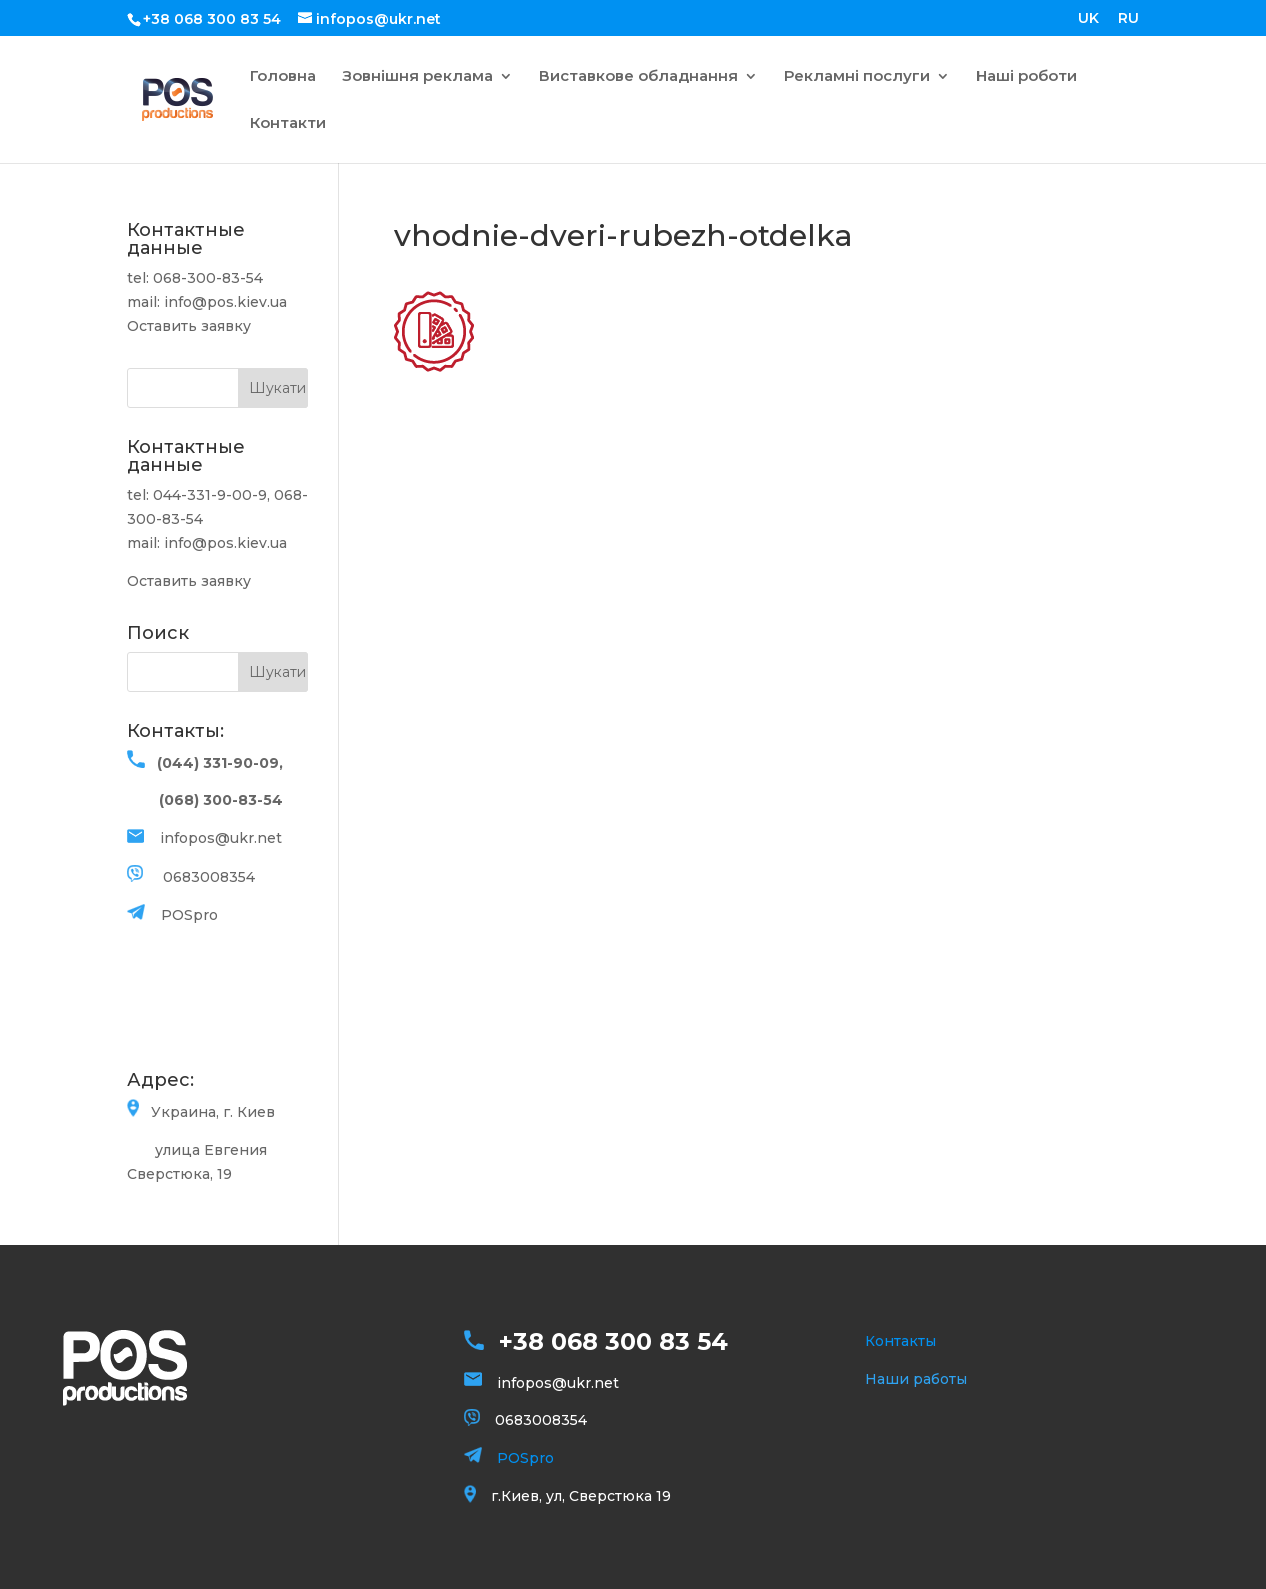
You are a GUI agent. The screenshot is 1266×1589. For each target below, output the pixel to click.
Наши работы (916, 1379)
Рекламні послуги (857, 77)
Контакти (288, 124)
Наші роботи (1026, 77)
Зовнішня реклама (417, 77)
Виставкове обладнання (638, 77)
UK (1088, 19)
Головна (283, 77)
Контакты (900, 1341)
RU (1128, 19)
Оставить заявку (189, 326)
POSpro (189, 915)
